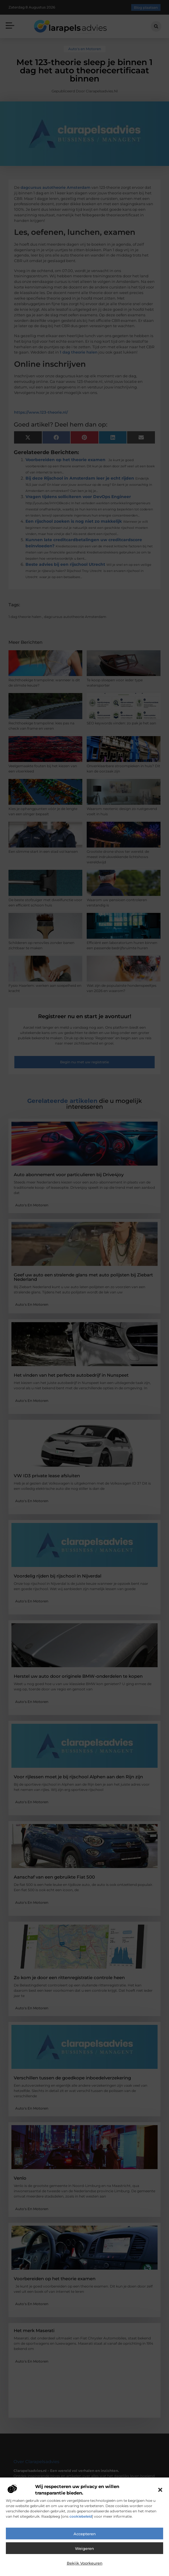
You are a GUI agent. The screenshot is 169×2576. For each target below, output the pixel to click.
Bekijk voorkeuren (85, 2563)
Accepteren (85, 2533)
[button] (160, 2490)
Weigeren (84, 2548)
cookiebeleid (80, 2516)
